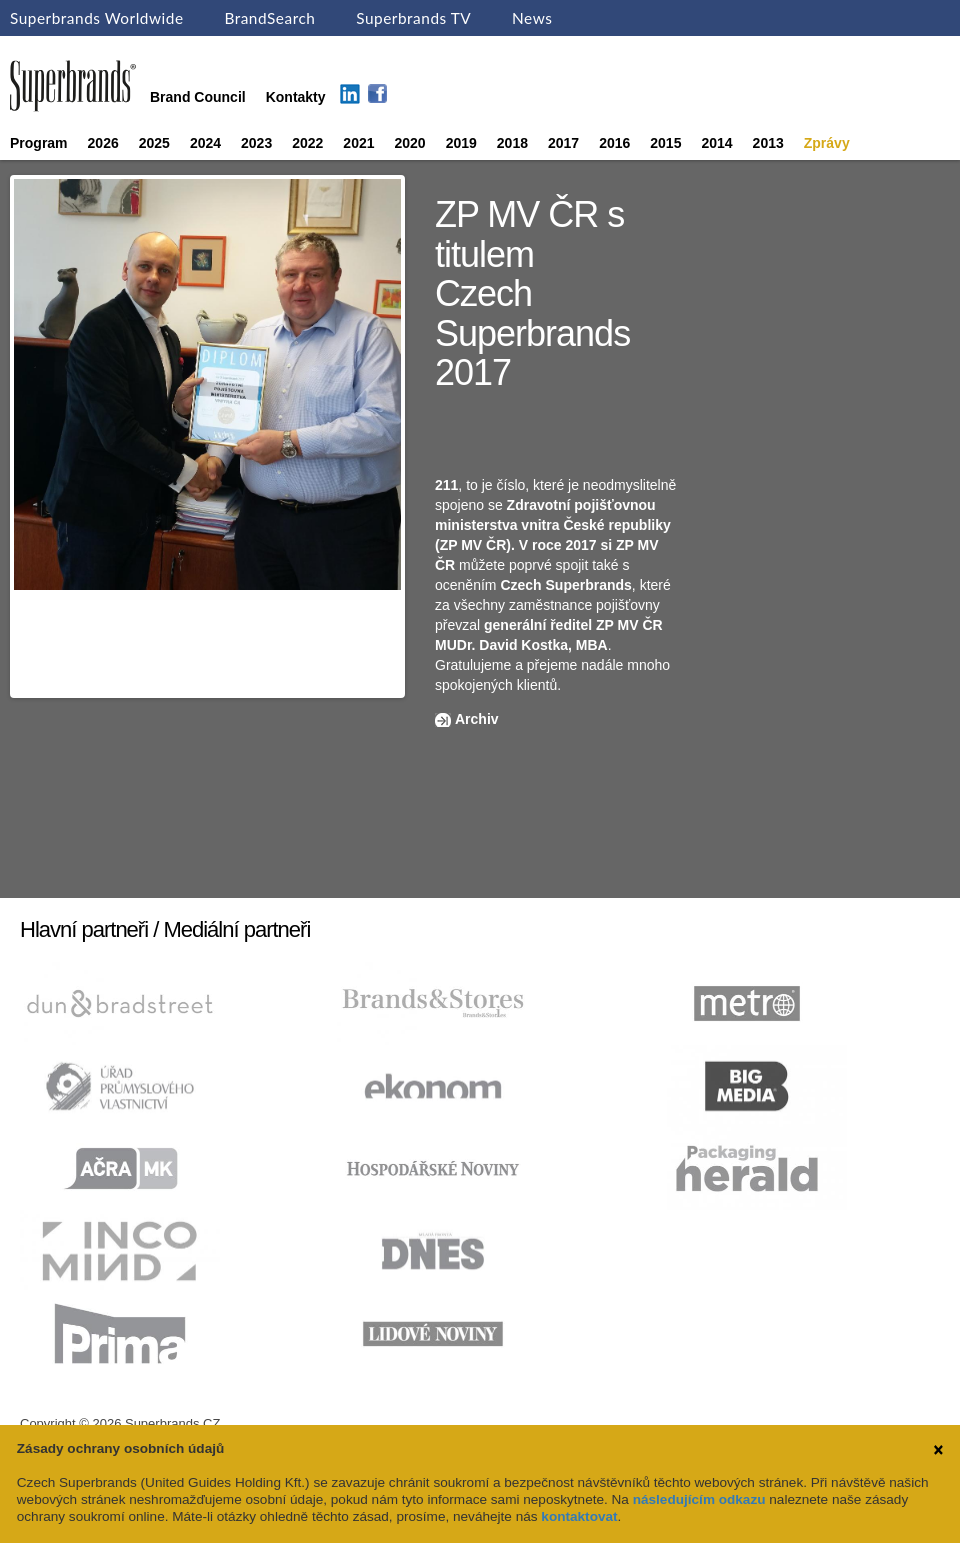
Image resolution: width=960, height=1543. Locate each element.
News (532, 18)
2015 (665, 143)
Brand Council (198, 97)
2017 (563, 143)
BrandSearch (269, 18)
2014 (716, 143)
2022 (307, 143)
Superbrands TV (413, 18)
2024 (205, 143)
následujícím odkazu (699, 1499)
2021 (358, 143)
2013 (768, 143)
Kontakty (296, 97)
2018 (512, 143)
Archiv (477, 719)
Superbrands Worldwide (97, 18)
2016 (614, 143)
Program (39, 143)
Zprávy (827, 143)
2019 (461, 143)
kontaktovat (579, 1516)
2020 (410, 143)
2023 (256, 143)
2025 (154, 143)
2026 (103, 143)
